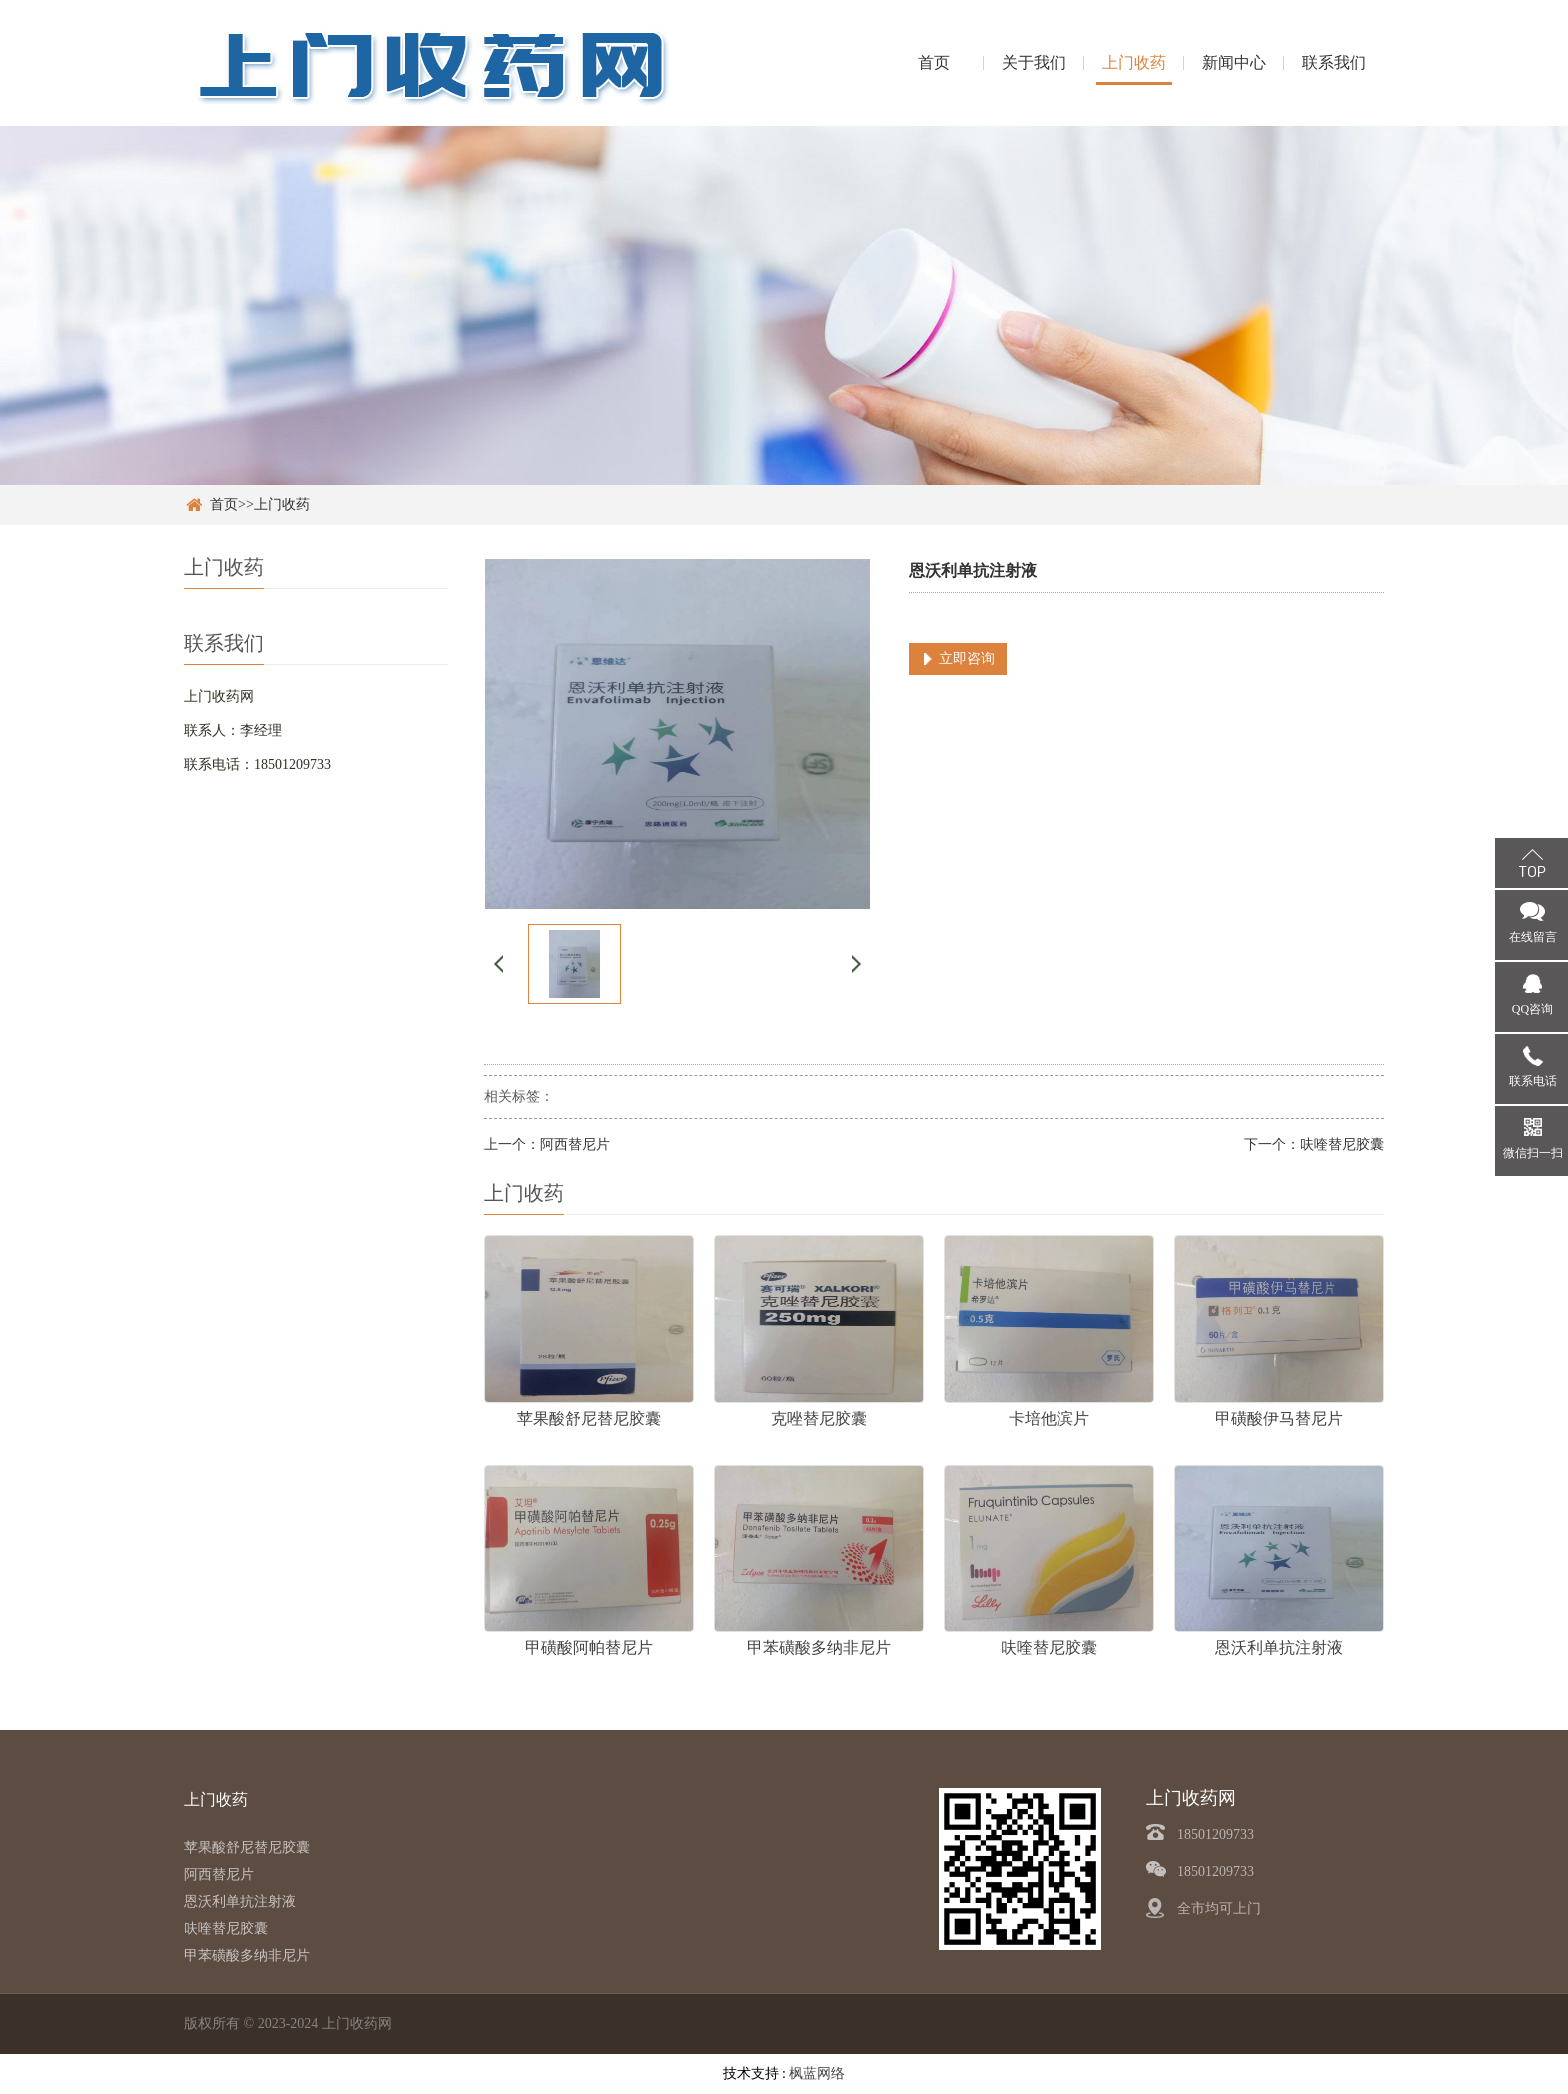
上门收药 (1134, 62)
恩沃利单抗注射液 (240, 1901)
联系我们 (1334, 62)
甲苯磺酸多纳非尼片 (247, 1955)
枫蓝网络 (817, 2073)
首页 (934, 62)
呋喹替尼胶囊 (1342, 1144)
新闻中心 (1234, 62)
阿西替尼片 (575, 1144)
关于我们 (1034, 62)
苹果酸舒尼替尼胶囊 (247, 1847)
